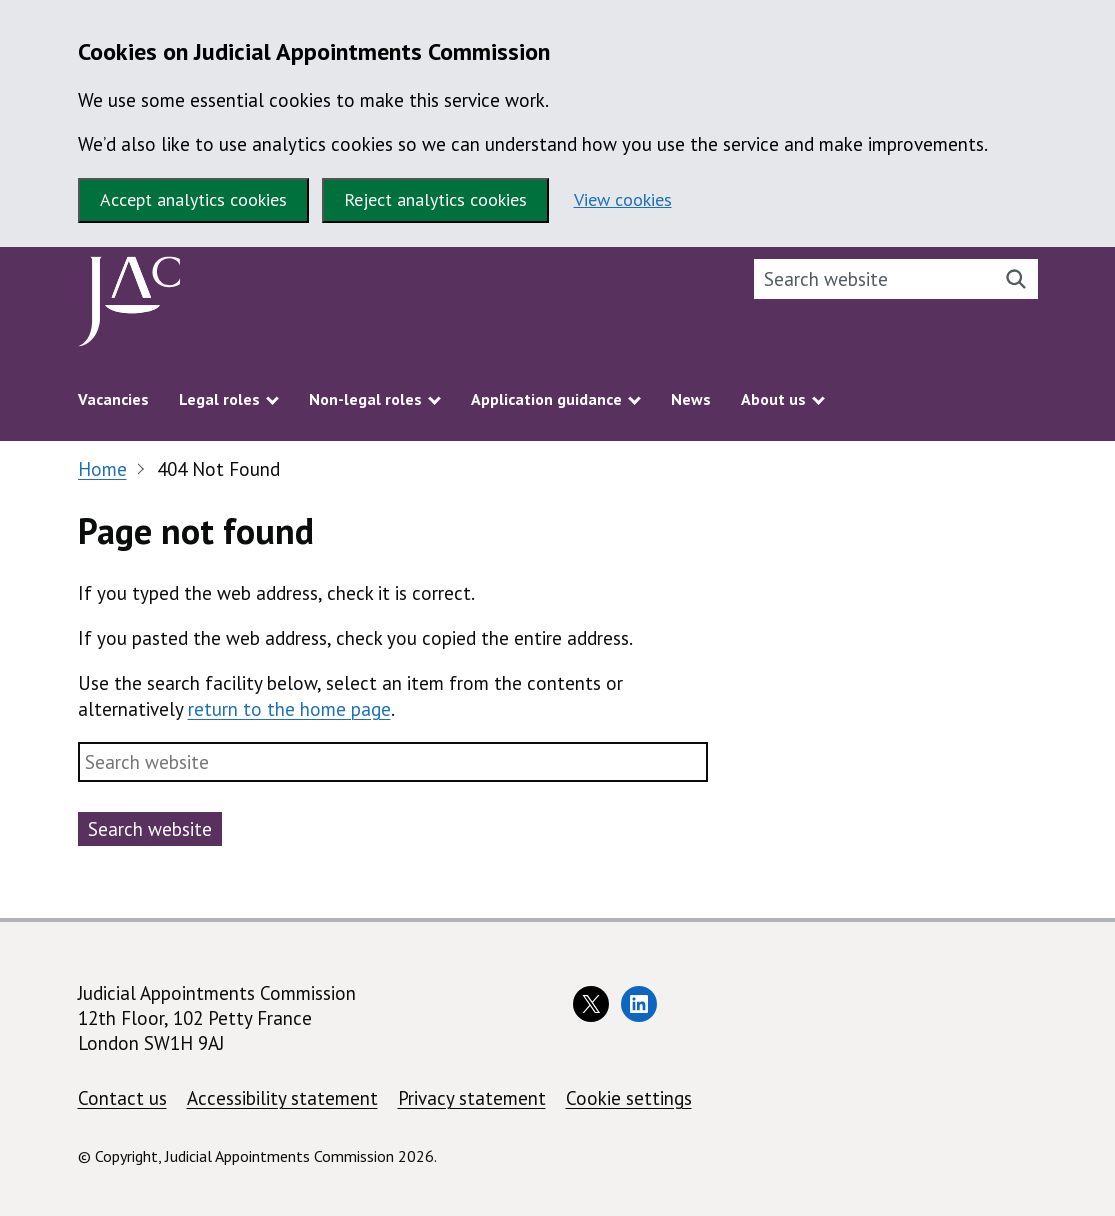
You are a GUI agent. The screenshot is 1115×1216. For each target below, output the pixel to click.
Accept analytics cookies (193, 199)
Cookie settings (629, 1098)
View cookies (623, 199)
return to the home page (289, 709)
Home (102, 469)
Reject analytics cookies (435, 199)
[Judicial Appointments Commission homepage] (129, 306)
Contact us (122, 1098)
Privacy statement (472, 1098)
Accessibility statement (282, 1098)
